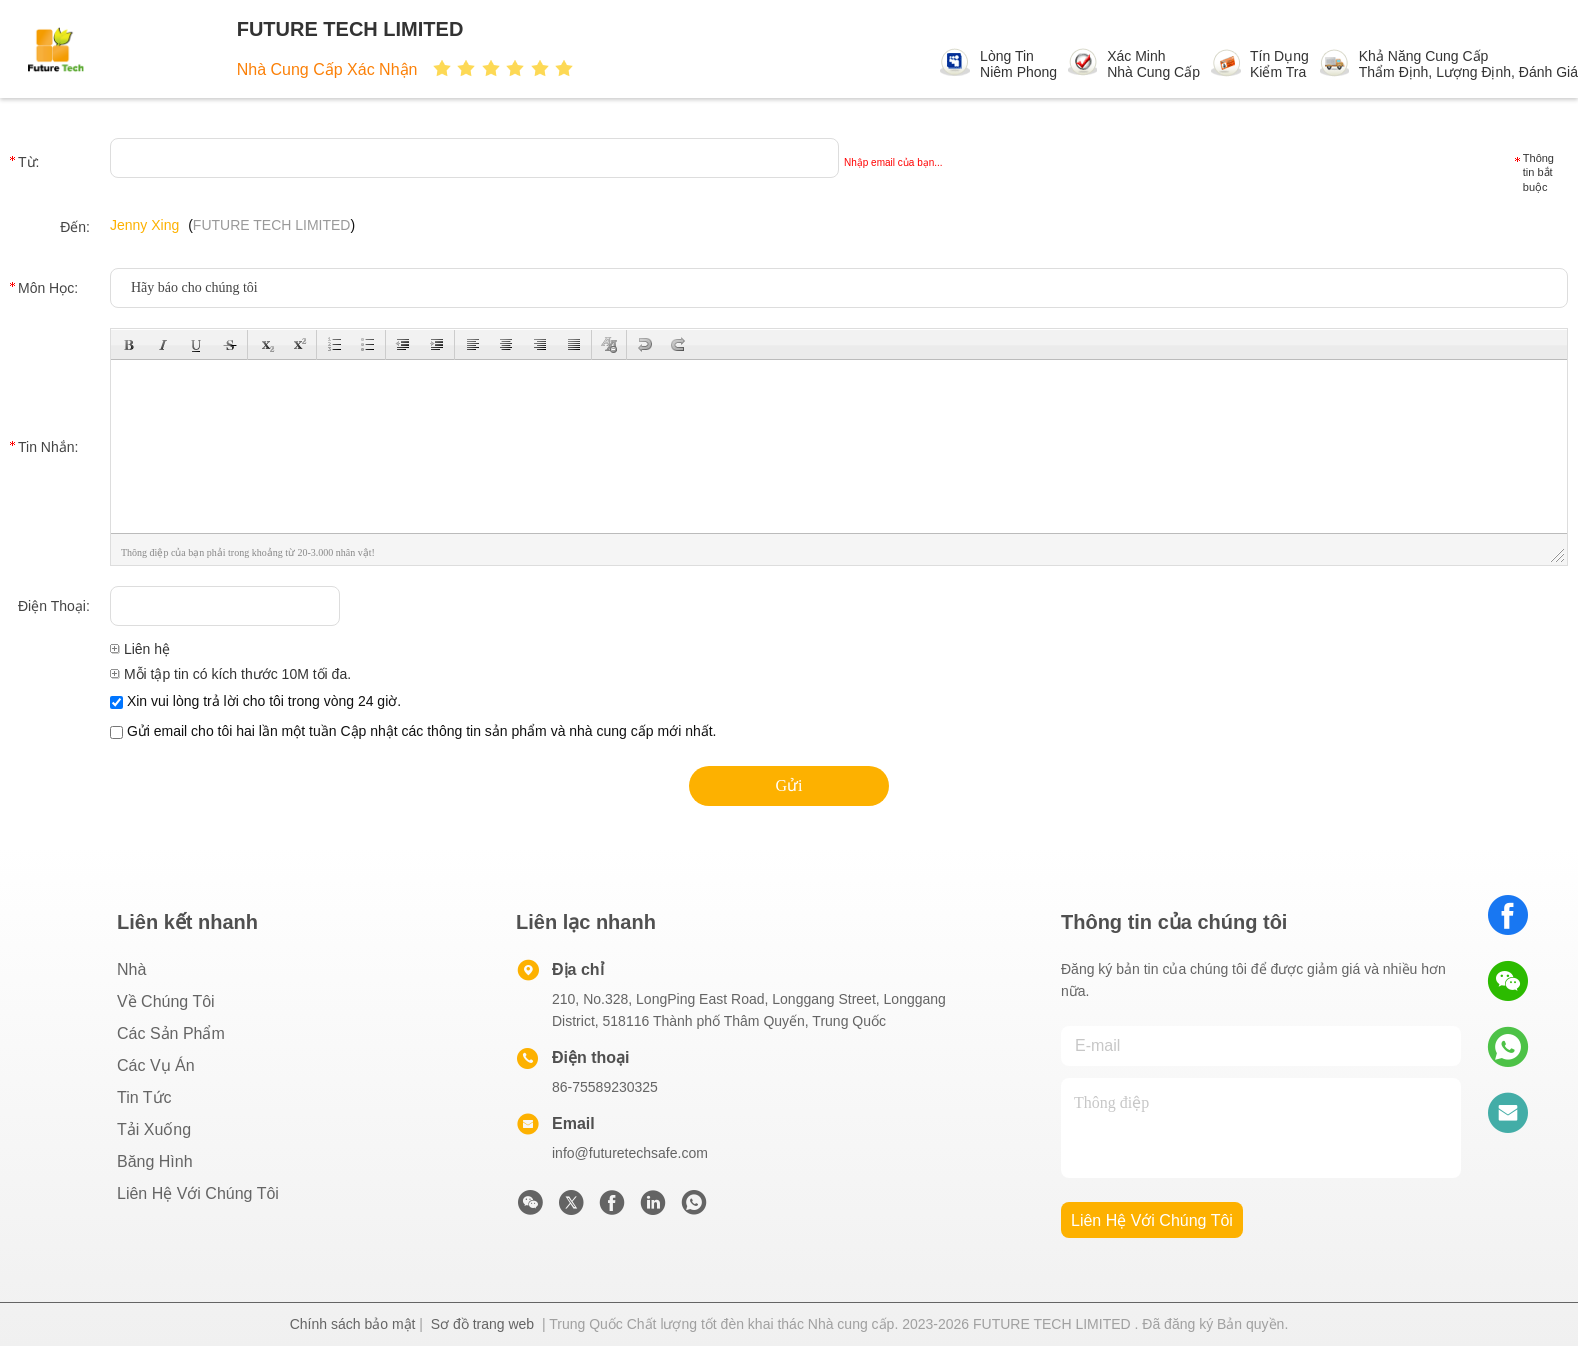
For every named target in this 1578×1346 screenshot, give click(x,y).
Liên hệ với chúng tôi (198, 1193)
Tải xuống (154, 1129)
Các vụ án (156, 1065)
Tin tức (144, 1097)
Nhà (131, 969)
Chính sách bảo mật (353, 1324)
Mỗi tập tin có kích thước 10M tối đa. (230, 674)
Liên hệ (140, 649)
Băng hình (155, 1161)
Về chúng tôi (166, 1001)
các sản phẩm (171, 1033)
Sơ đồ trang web (482, 1324)
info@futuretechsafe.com (630, 1153)
